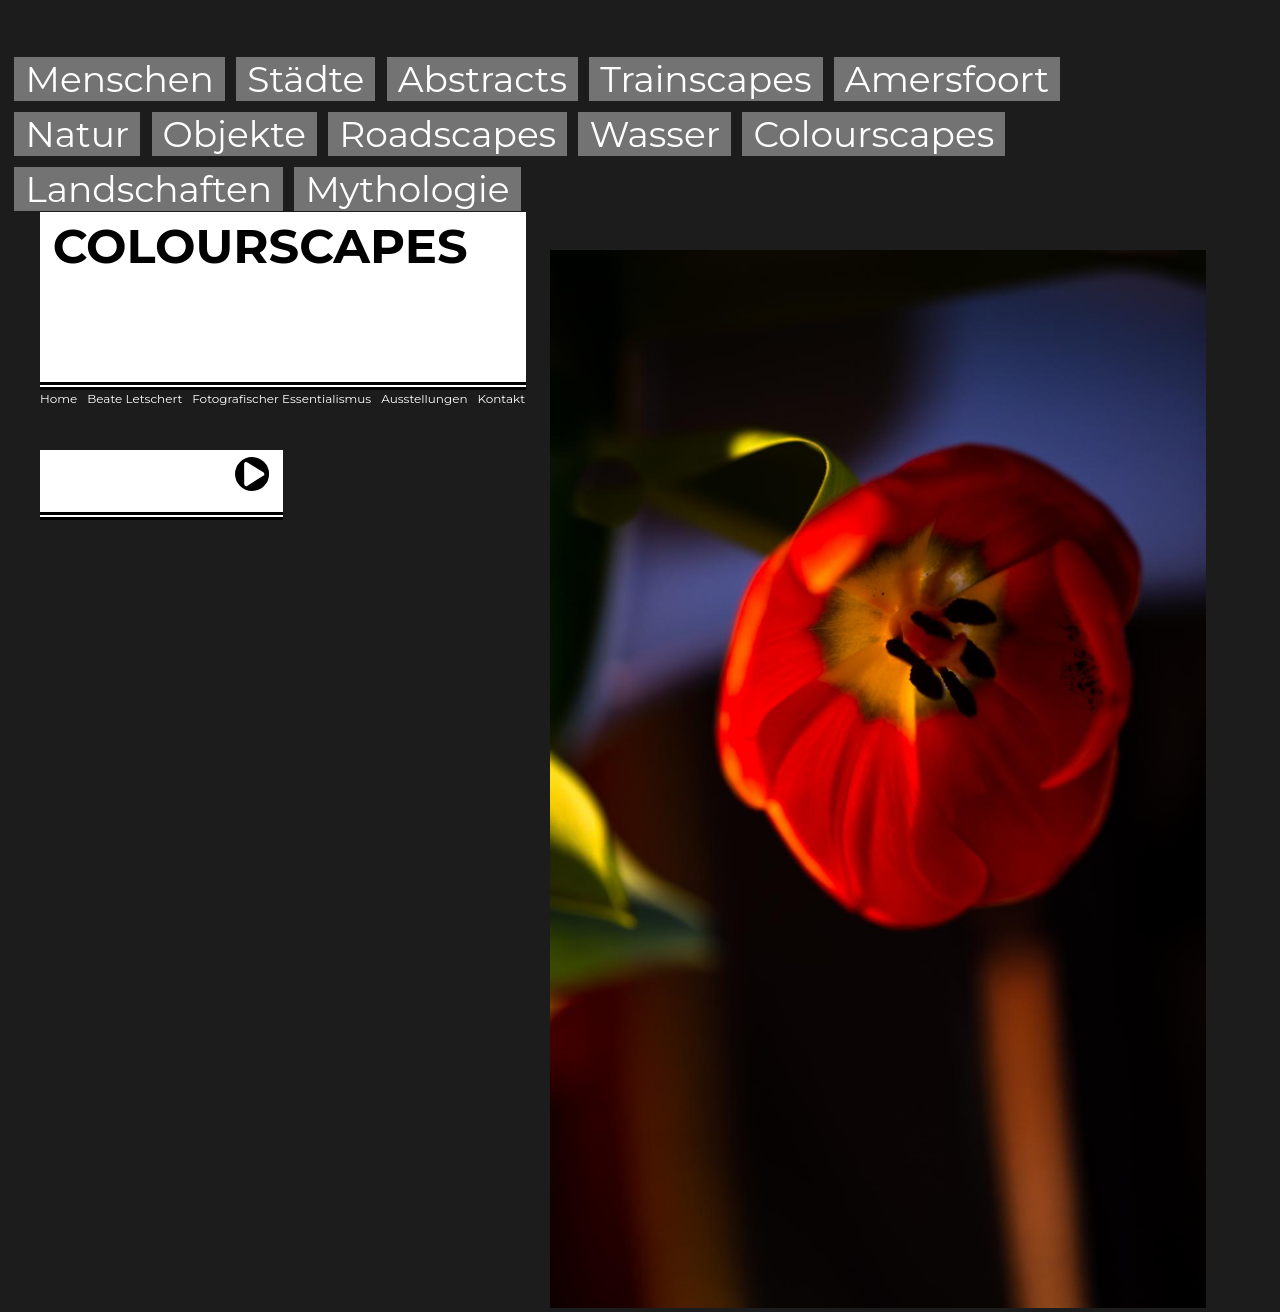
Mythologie (407, 189)
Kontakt (501, 398)
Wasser (655, 134)
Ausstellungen (424, 398)
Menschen (120, 79)
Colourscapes (873, 134)
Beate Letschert (134, 398)
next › (252, 465)
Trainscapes (705, 79)
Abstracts (482, 79)
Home (58, 398)
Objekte (234, 134)
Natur (78, 134)
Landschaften (149, 189)
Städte (305, 79)
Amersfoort (947, 79)
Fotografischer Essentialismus (281, 398)
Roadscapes (447, 134)
